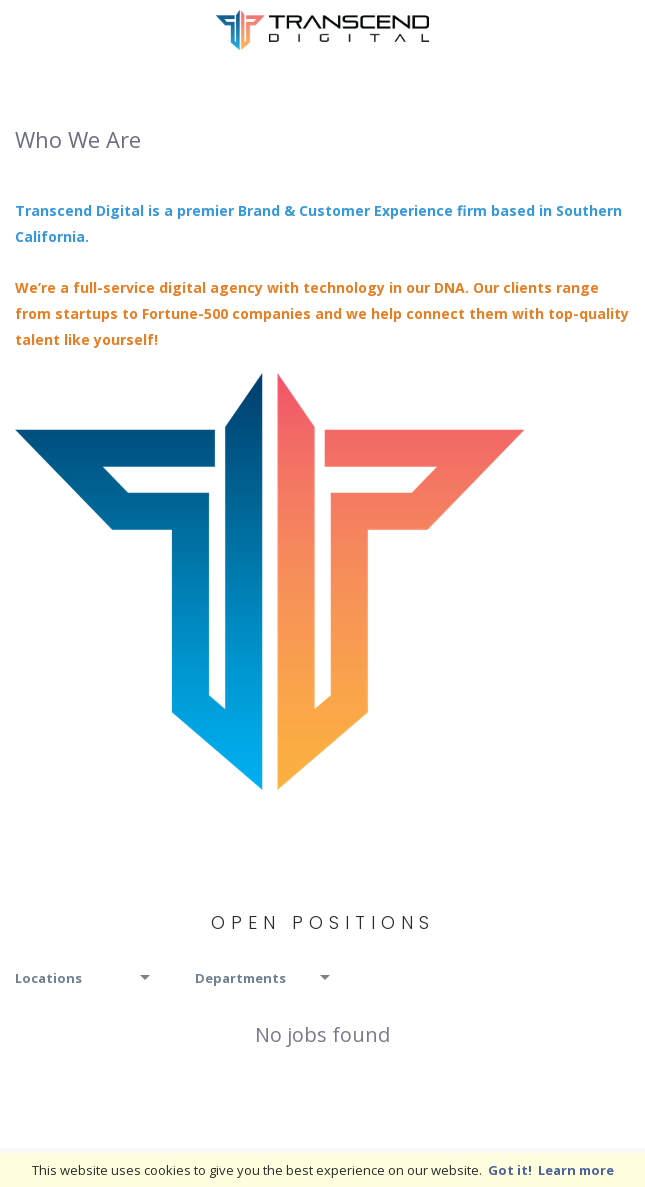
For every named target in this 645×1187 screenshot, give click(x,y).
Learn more (576, 1170)
